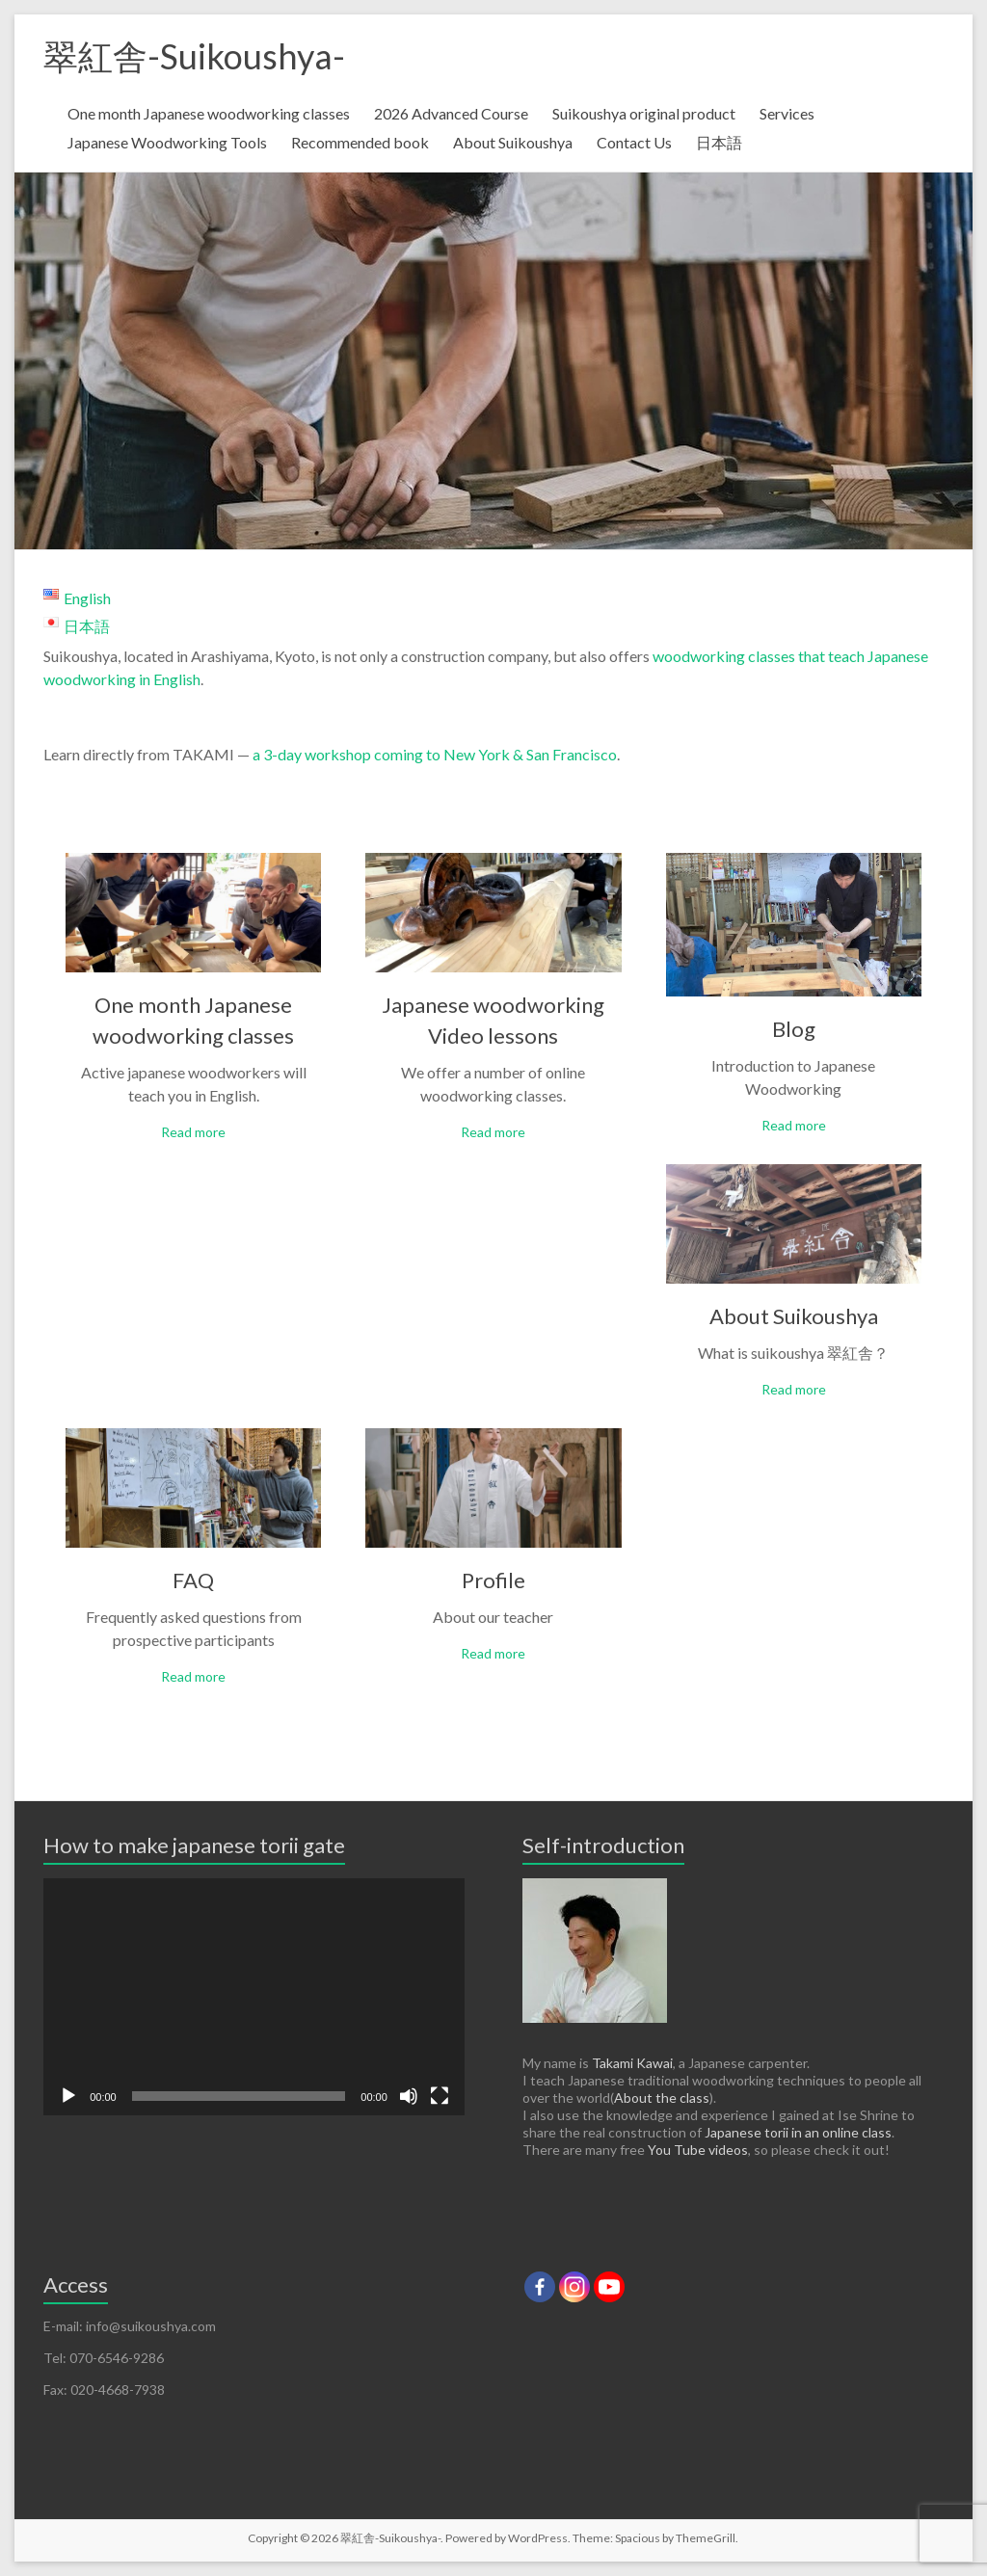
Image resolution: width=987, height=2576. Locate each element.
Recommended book (360, 142)
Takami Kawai (632, 2063)
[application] (254, 1996)
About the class (661, 2097)
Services (787, 113)
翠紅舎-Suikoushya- (194, 56)
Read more (193, 1132)
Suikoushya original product (643, 113)
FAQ (193, 1580)
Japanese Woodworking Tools (167, 142)
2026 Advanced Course (451, 113)
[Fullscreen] (439, 2096)
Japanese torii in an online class (798, 2132)
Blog (793, 1029)
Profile (493, 1580)
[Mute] (408, 2096)
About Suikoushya (513, 142)
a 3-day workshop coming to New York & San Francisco (433, 754)
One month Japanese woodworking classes (208, 113)
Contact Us (634, 142)
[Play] (68, 2096)
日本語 (719, 142)
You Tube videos (698, 2149)
